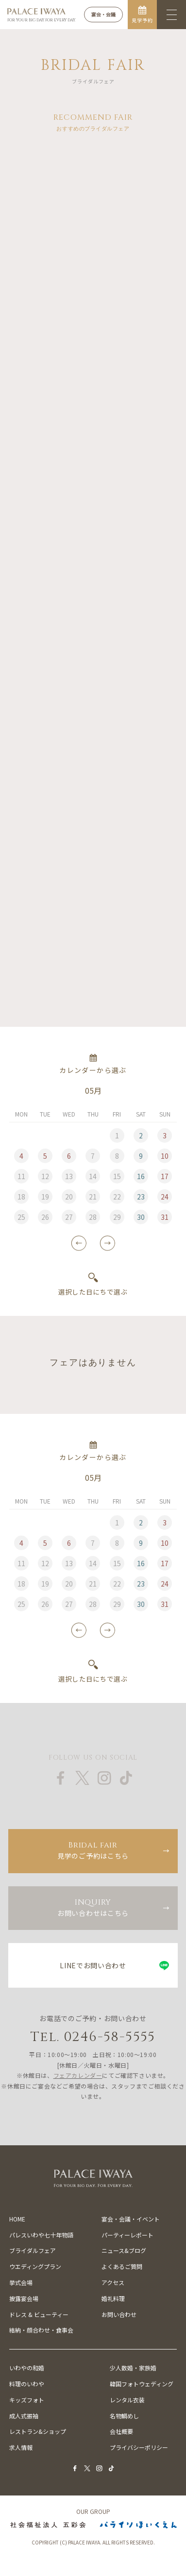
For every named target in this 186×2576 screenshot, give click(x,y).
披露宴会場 (23, 2298)
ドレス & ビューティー (38, 2314)
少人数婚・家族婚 (133, 2368)
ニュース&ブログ (123, 2250)
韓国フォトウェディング (141, 2384)
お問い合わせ (118, 2314)
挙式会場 (21, 2282)
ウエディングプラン (35, 2266)
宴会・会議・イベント (130, 2219)
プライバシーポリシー (139, 2447)
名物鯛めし (124, 2416)
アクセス (112, 2282)
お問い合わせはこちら (93, 1907)
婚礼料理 (113, 2298)
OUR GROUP (93, 2511)
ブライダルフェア (32, 2250)
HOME (17, 2219)
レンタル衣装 (127, 2400)
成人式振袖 (23, 2416)
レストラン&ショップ (37, 2431)
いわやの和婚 (26, 2368)
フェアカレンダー (77, 2075)
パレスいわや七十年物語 (41, 2235)
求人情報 (21, 2447)
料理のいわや (26, 2384)
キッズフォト (26, 2400)
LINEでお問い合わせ (93, 1965)
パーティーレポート (127, 2235)
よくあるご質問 (121, 2266)
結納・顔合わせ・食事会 (41, 2330)
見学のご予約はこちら (93, 1850)
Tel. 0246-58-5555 (93, 2037)
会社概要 (121, 2431)
